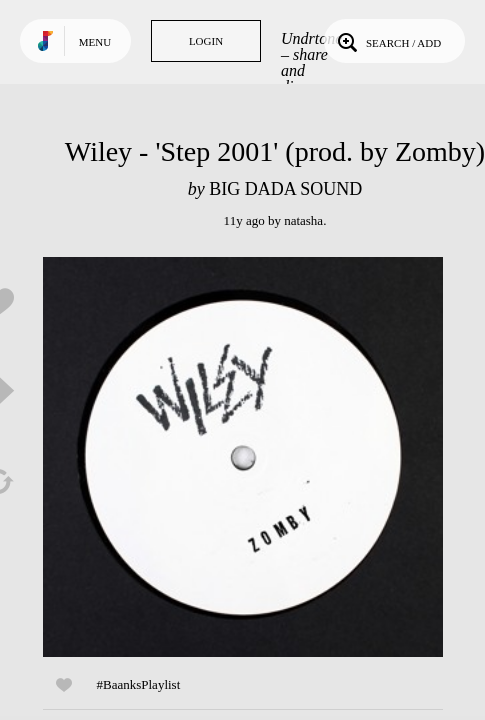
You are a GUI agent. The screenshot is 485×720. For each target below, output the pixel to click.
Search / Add (387, 41)
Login (206, 41)
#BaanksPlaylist (139, 684)
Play (243, 457)
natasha (303, 220)
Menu (95, 42)
